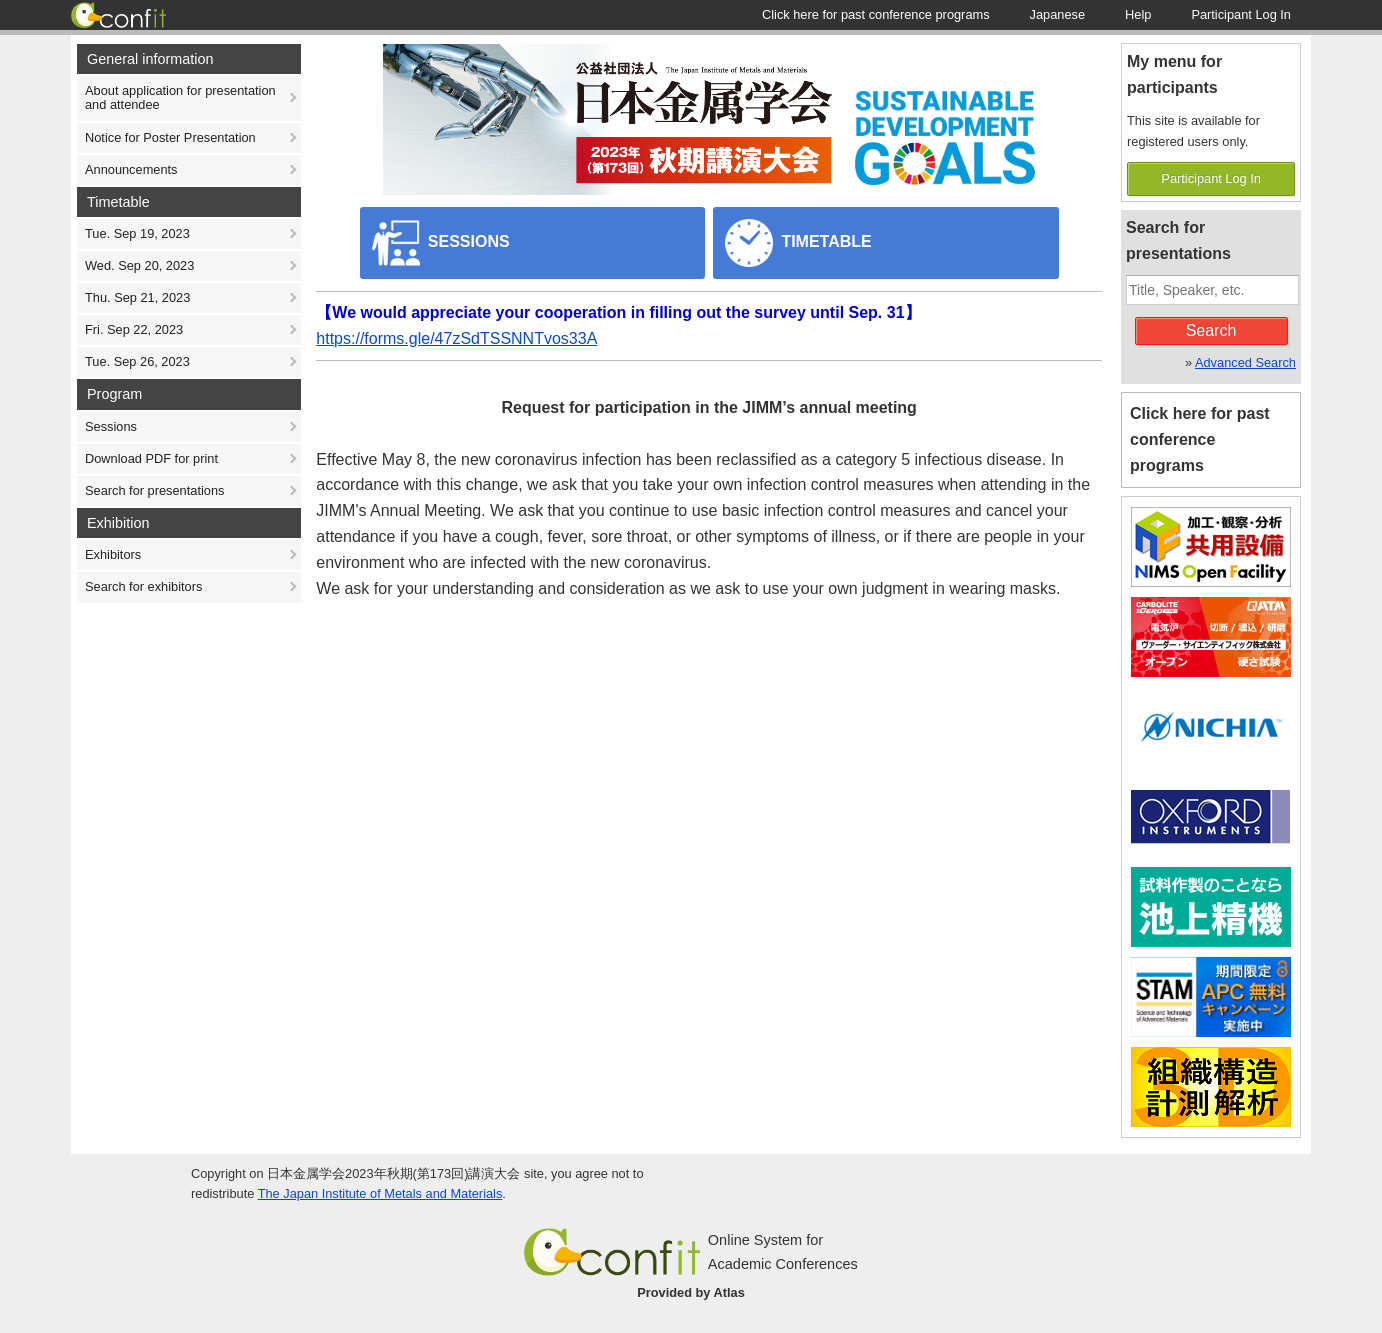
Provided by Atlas (691, 1292)
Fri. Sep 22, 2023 (134, 329)
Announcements (131, 169)
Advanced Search (1245, 362)
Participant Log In (1211, 178)
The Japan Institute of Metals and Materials (380, 1193)
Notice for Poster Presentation (170, 137)
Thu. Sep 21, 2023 (137, 297)
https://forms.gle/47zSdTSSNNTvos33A (456, 338)
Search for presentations (154, 490)
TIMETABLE (798, 243)
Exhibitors (113, 554)
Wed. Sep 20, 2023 (139, 265)
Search (1211, 330)
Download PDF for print (151, 458)
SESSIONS (441, 243)
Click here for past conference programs (1200, 439)
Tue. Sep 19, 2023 (137, 233)
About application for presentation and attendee (180, 97)
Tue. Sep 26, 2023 (137, 361)
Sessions (111, 426)
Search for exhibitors (143, 586)
